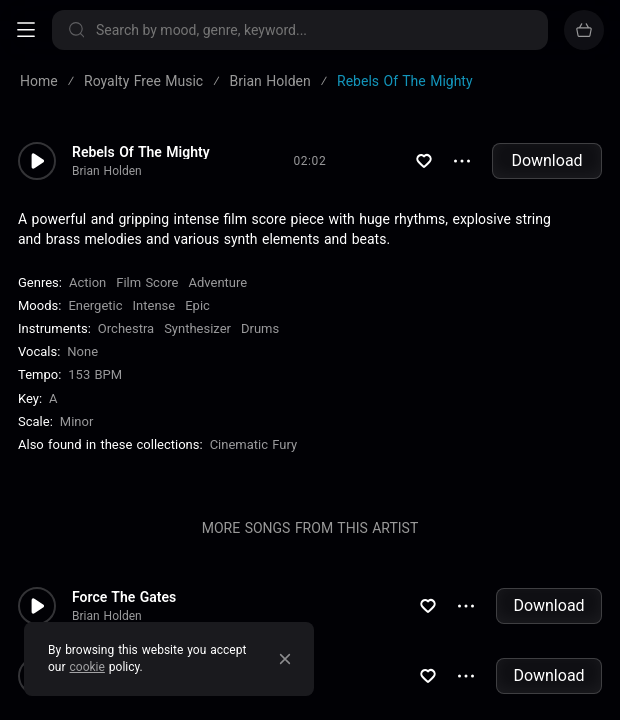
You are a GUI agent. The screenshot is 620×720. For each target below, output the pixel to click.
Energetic (95, 305)
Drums (260, 328)
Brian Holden (107, 171)
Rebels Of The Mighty (141, 152)
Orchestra (126, 328)
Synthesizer (197, 328)
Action (87, 282)
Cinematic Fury (254, 444)
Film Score (147, 282)
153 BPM (95, 374)
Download (546, 160)
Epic (197, 305)
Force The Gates (124, 597)
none (82, 351)
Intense (154, 305)
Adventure (218, 282)
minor (77, 421)
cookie (87, 667)
